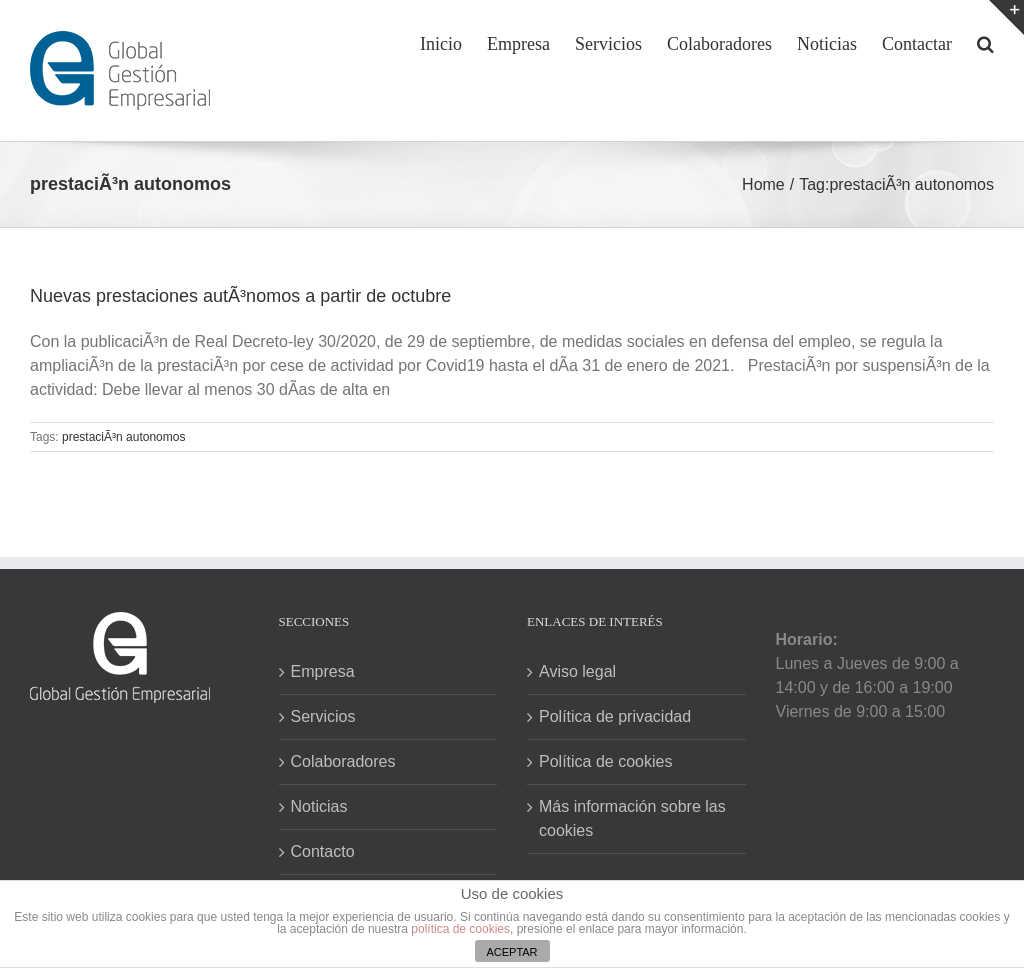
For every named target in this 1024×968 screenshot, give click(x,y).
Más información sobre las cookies (632, 818)
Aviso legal (577, 671)
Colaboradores (343, 761)
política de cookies (460, 929)
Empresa (323, 671)
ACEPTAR (511, 952)
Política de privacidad (615, 716)
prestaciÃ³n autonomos (123, 437)
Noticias (319, 806)
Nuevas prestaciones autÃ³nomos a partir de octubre (240, 296)
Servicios (323, 716)
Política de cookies (605, 761)
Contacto (323, 851)
